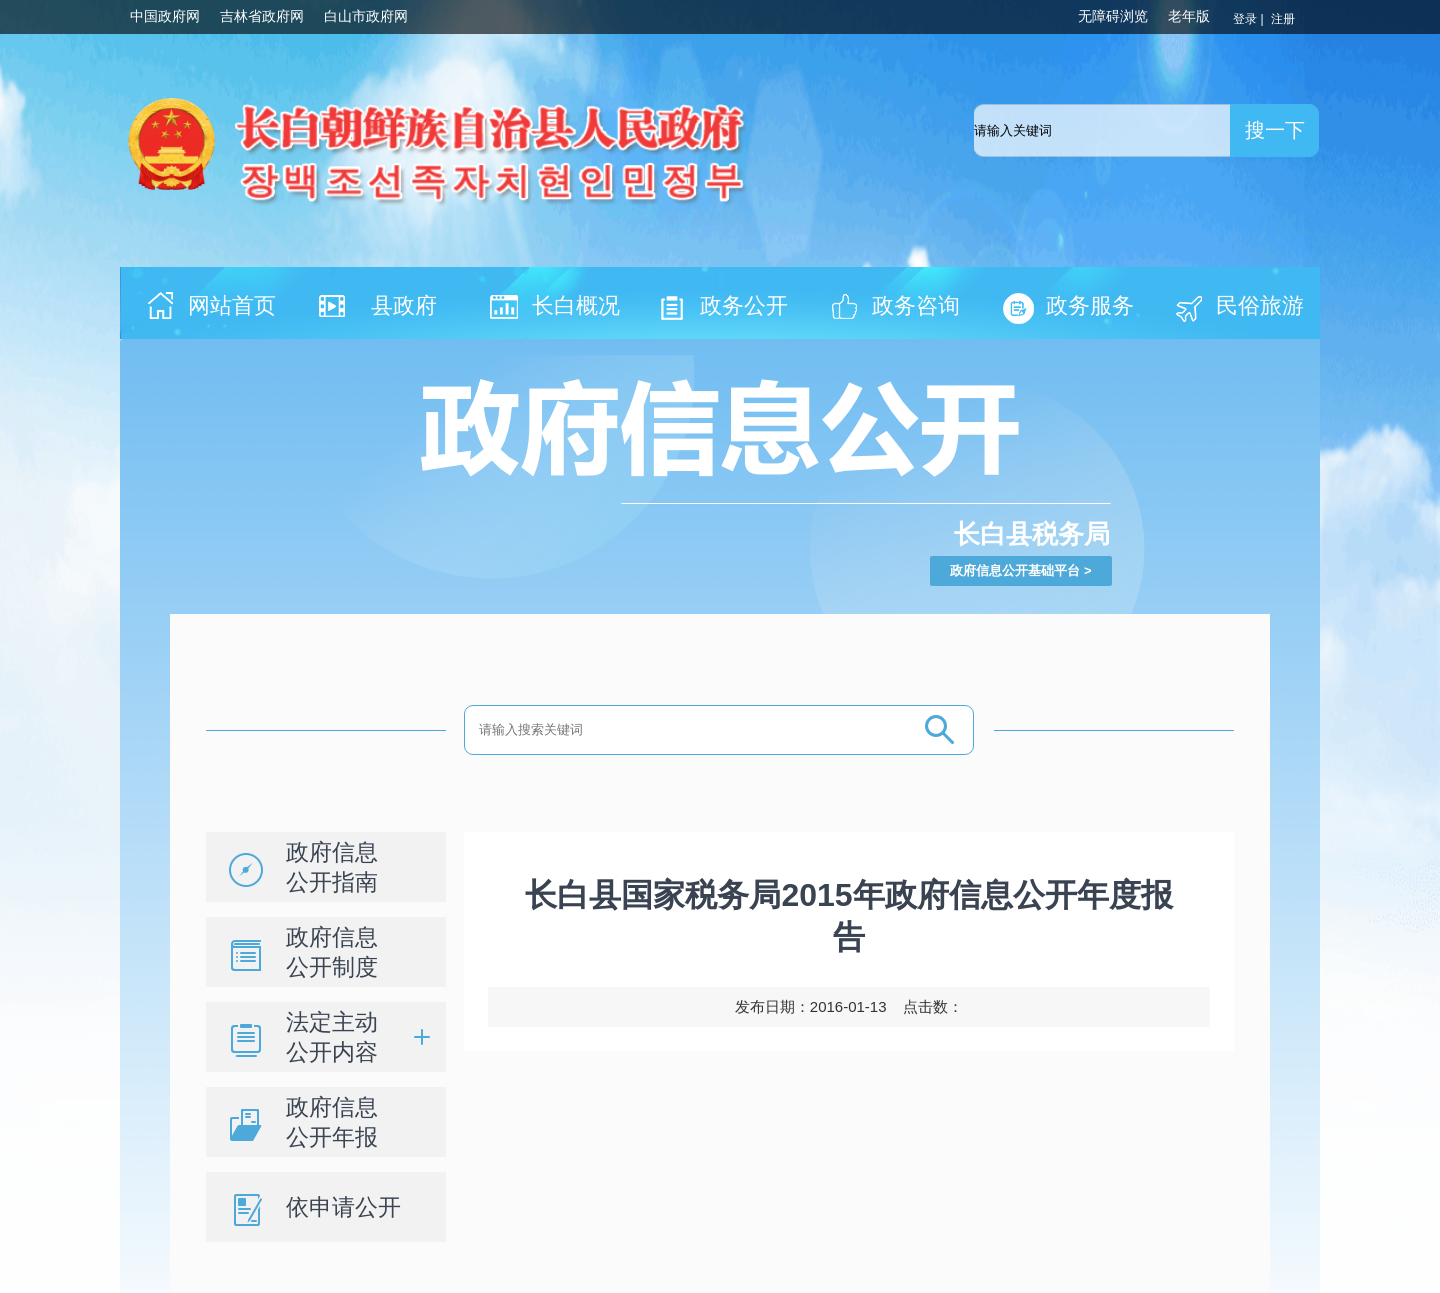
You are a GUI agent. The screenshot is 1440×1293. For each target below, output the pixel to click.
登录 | (1250, 19)
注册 (1284, 19)
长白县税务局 (1032, 534)
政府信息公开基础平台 (1015, 570)
